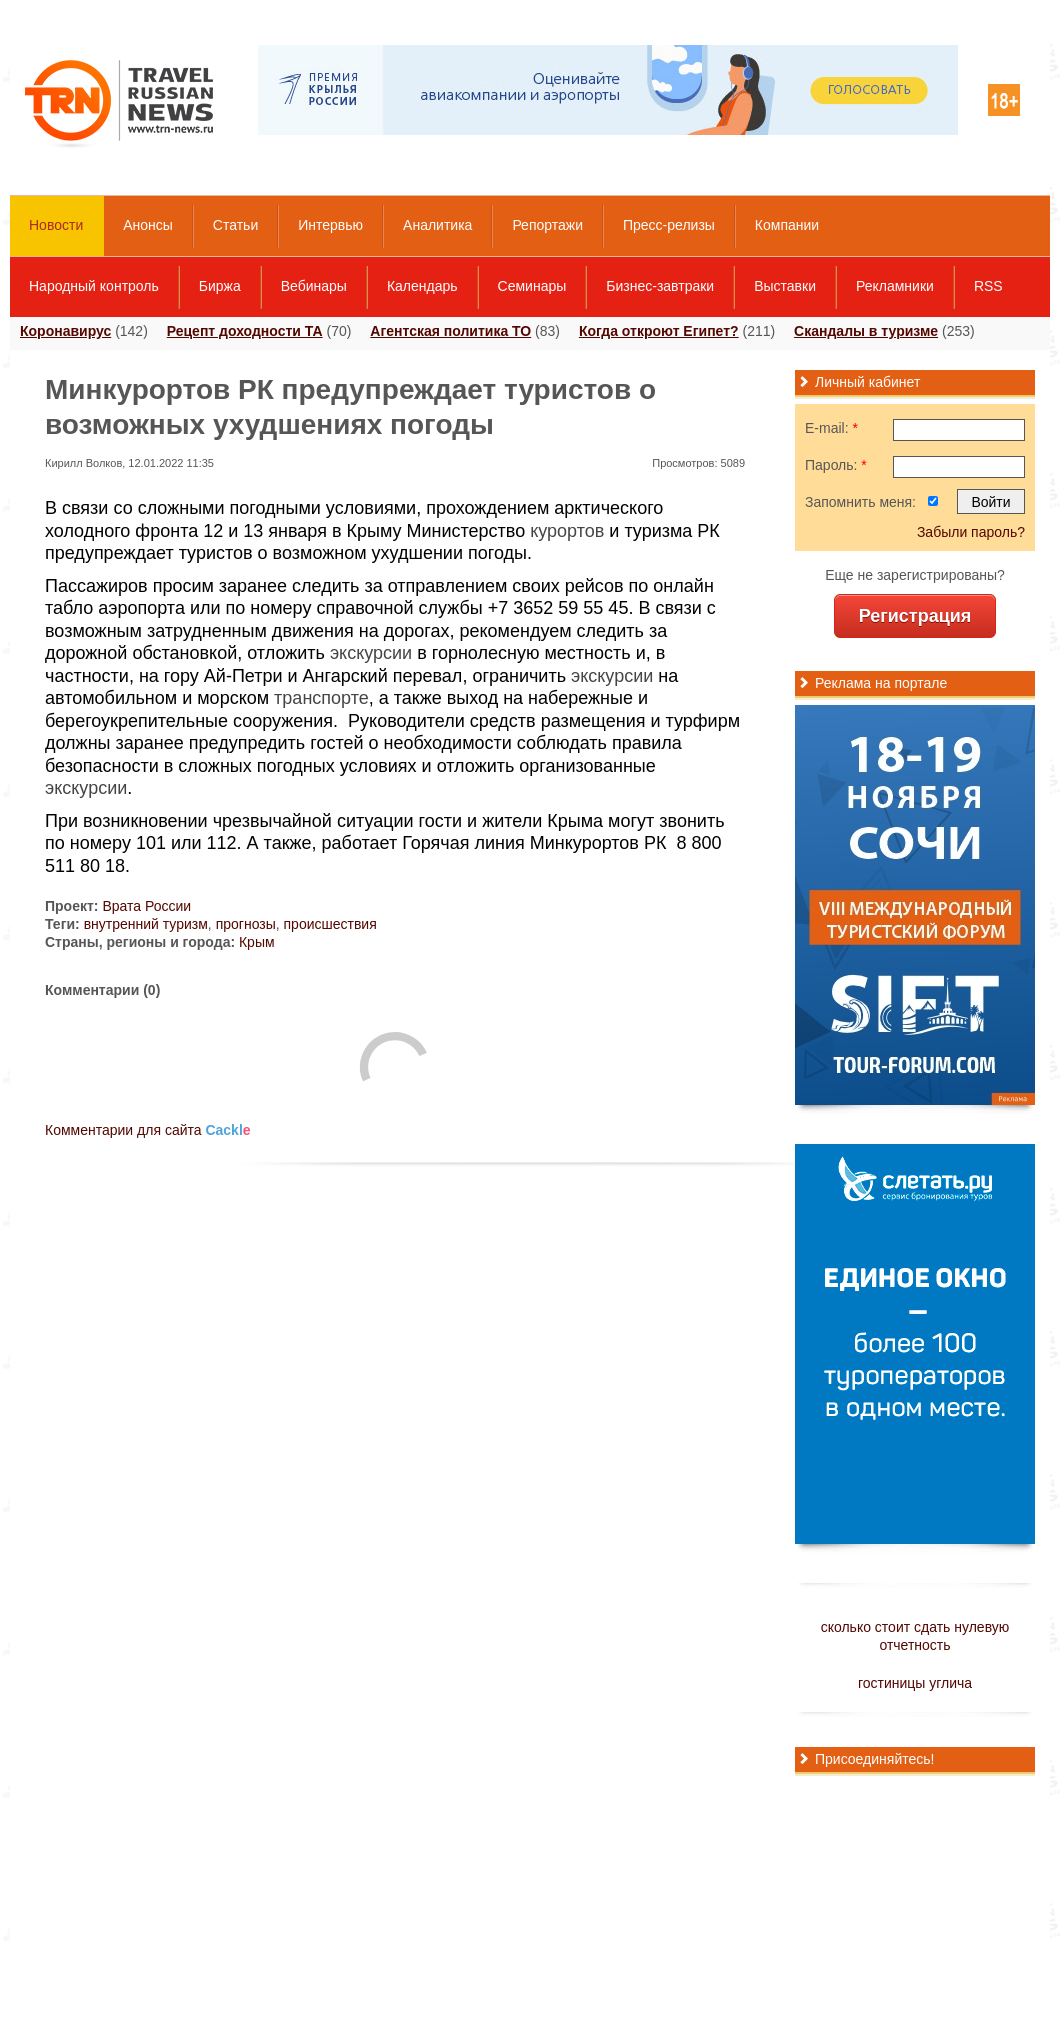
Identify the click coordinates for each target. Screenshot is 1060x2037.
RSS (988, 286)
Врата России (146, 906)
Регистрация (915, 616)
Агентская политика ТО (450, 331)
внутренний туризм (146, 924)
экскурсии (371, 653)
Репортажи (547, 225)
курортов (567, 531)
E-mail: (831, 428)
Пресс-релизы (669, 225)
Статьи (235, 225)
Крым (257, 942)
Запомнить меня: (860, 502)
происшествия (330, 924)
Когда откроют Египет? (659, 331)
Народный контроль (94, 286)
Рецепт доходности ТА (245, 331)
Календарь (422, 286)
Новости (56, 225)
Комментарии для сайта (148, 1130)
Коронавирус (65, 331)
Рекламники (895, 286)
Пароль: (836, 465)
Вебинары (314, 286)
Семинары (532, 286)
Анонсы (148, 225)
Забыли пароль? (971, 532)
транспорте (321, 698)
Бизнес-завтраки (660, 286)
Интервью (330, 225)
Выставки (785, 286)
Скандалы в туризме (866, 331)
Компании (787, 225)
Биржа (220, 286)
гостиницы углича (915, 1683)
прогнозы (246, 924)
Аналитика (437, 225)
